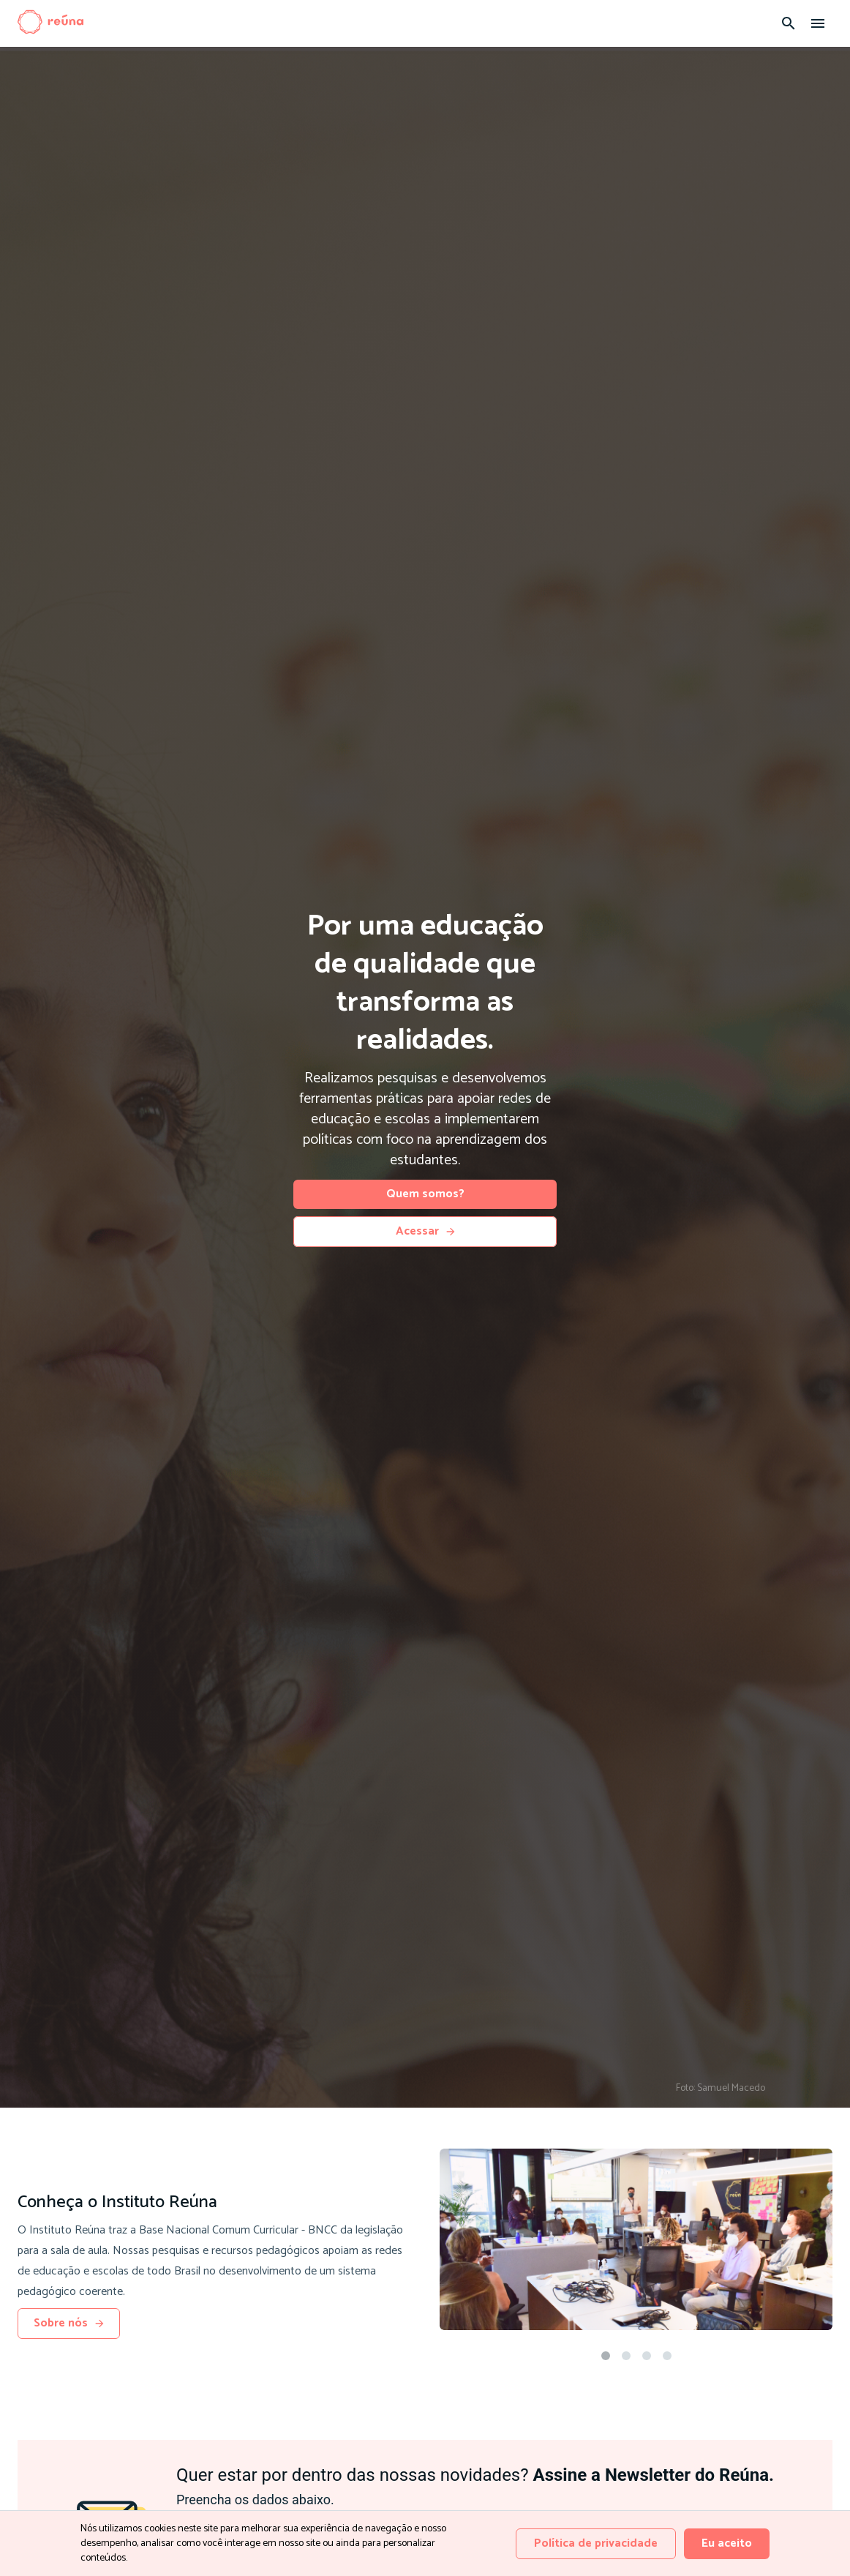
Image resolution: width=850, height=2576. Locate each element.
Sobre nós (69, 2323)
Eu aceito (727, 2543)
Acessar (425, 1231)
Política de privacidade (596, 2543)
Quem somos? (425, 1194)
